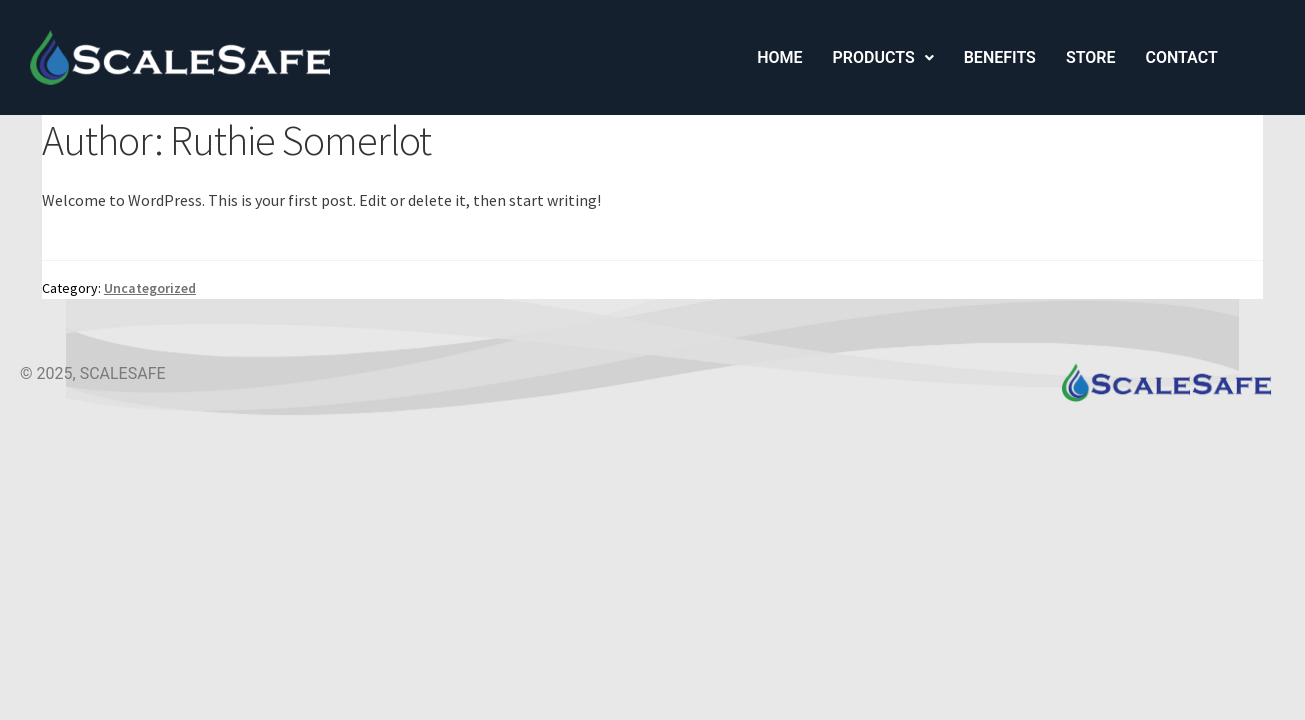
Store (1091, 57)
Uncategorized (150, 288)
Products (883, 57)
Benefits (1000, 57)
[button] (883, 58)
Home (779, 57)
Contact (1181, 57)
